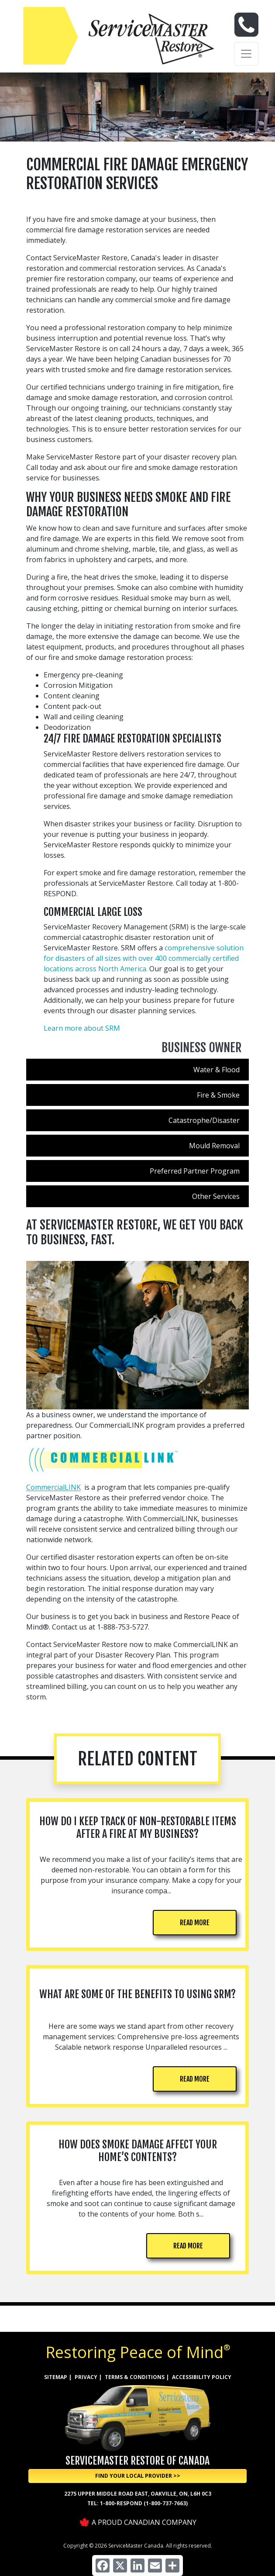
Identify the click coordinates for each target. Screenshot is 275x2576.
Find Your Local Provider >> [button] (137, 2475)
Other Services (216, 1196)
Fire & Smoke (218, 1095)
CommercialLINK (53, 1487)
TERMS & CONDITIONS (135, 2377)
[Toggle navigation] (246, 54)
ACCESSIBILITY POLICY (201, 2377)
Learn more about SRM (82, 1028)
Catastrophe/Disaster (204, 1120)
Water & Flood (216, 1069)
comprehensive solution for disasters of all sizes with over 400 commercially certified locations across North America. (144, 958)
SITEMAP (55, 2377)
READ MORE (195, 1922)
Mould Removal (214, 1145)
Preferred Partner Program (195, 1171)
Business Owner (202, 1047)
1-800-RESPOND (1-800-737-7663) (144, 2503)
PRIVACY (86, 2377)
